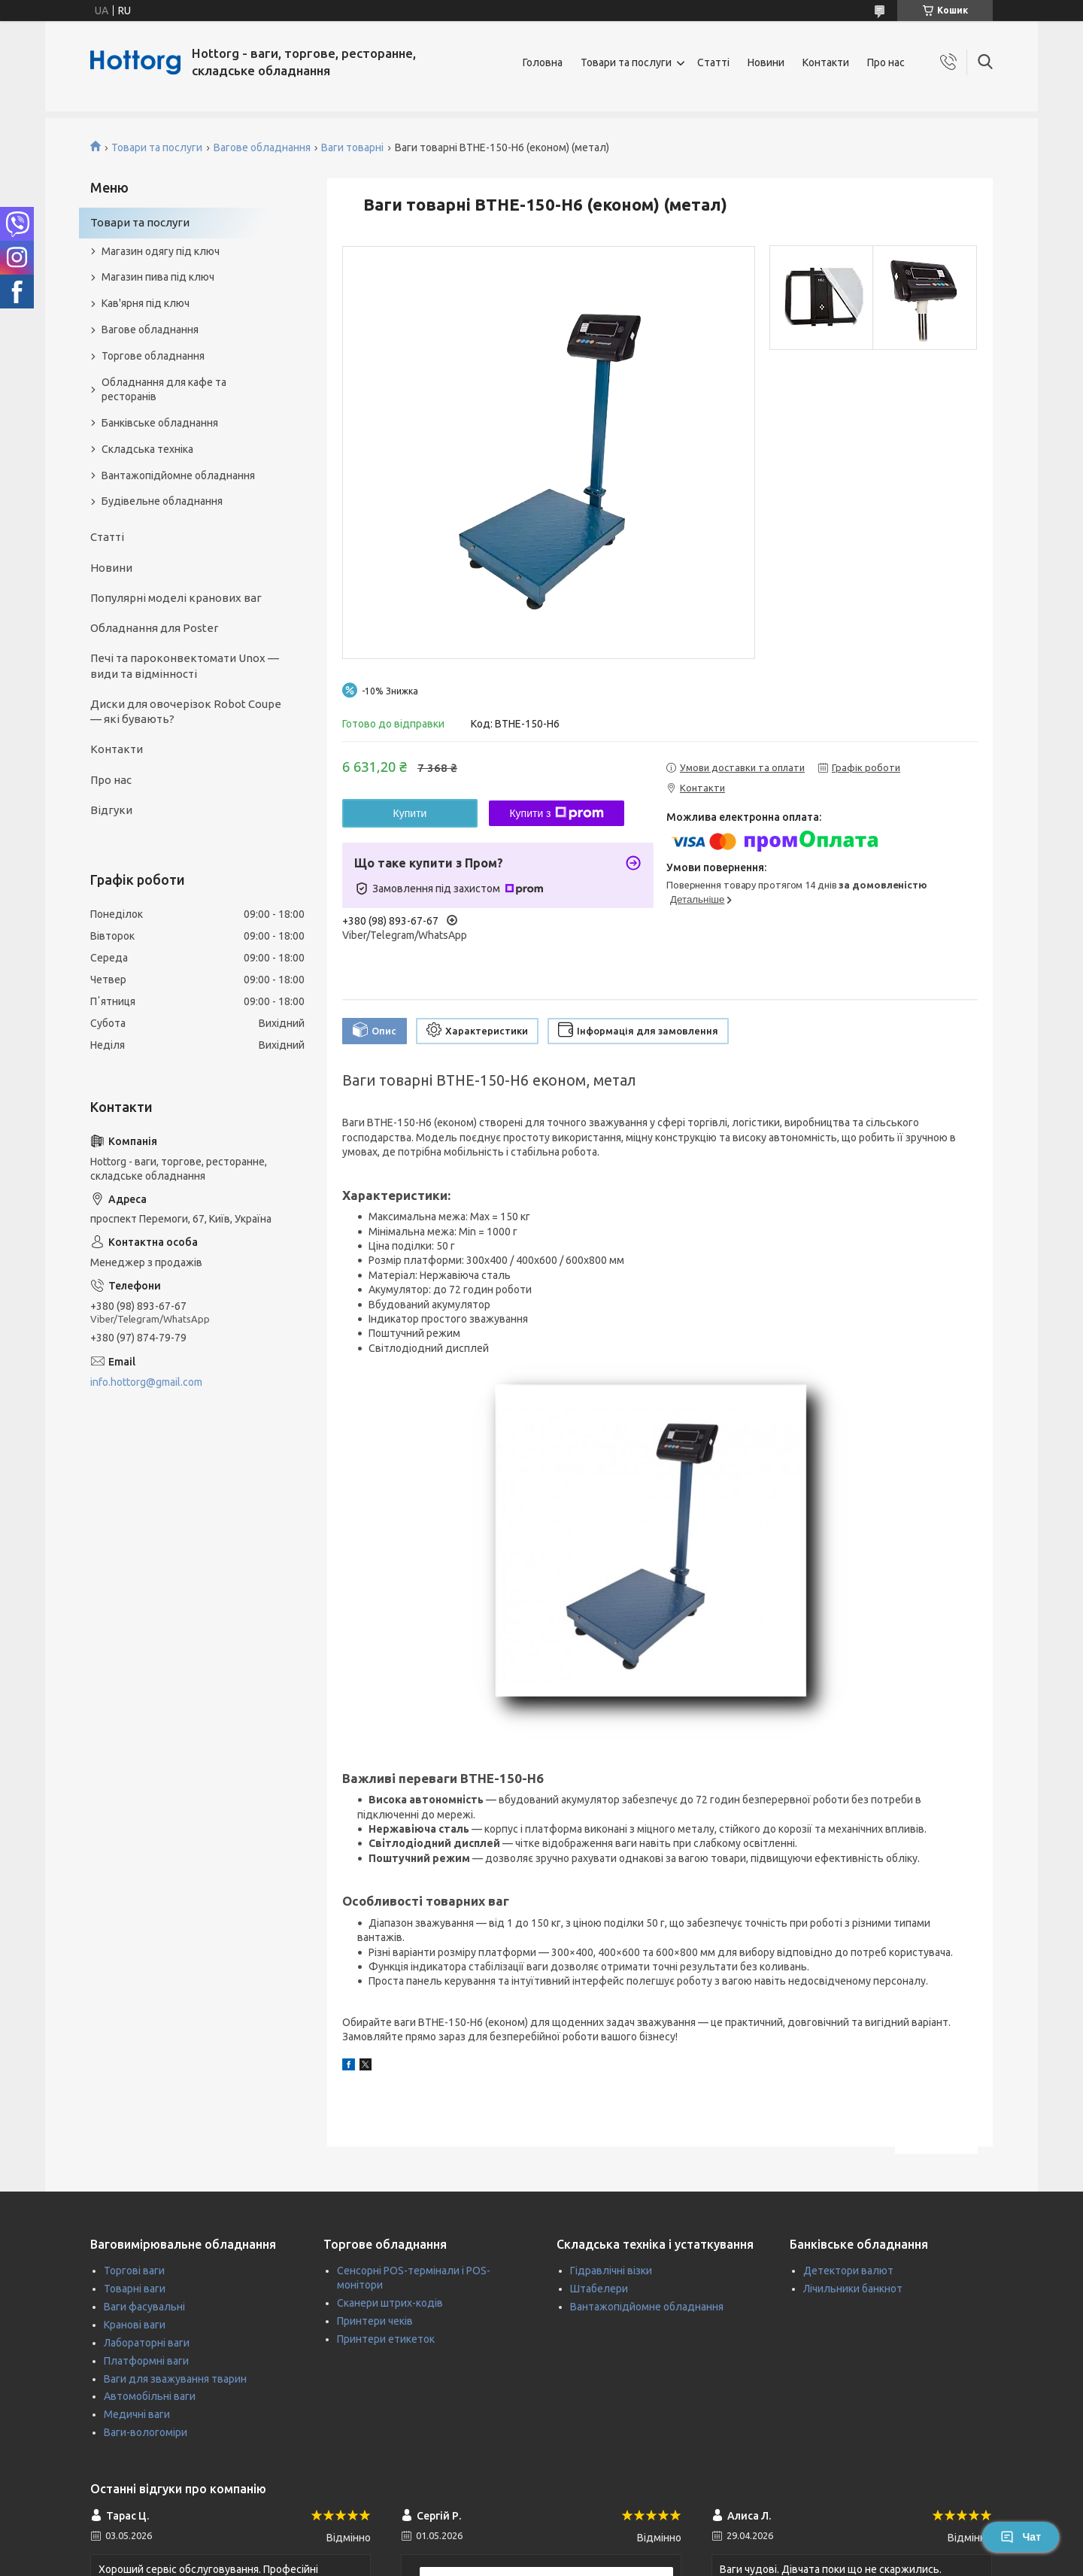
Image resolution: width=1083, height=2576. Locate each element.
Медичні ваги (137, 2414)
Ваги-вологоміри (145, 2432)
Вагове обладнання (262, 147)
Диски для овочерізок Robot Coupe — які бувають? (185, 711)
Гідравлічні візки (611, 2271)
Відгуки (111, 809)
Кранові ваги (134, 2325)
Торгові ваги (134, 2271)
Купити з (556, 813)
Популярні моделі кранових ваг (176, 597)
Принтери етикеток (386, 2339)
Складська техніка (147, 449)
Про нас (886, 62)
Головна (543, 62)
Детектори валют (848, 2271)
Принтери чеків (375, 2321)
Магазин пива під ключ (158, 277)
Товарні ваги (134, 2289)
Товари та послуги (626, 62)
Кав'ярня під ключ (146, 303)
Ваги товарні (352, 147)
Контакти (825, 62)
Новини (766, 62)
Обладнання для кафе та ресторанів (164, 389)
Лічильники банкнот (852, 2289)
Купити (410, 813)
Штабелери (599, 2289)
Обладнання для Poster (154, 627)
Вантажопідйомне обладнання (178, 475)
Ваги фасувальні (144, 2307)
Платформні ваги (146, 2361)
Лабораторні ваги (147, 2343)
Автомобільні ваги (150, 2396)
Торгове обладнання (153, 356)
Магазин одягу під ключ (161, 251)
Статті (713, 62)
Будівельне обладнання (162, 501)
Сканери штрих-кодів (390, 2303)
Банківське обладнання (160, 423)
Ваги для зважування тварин (175, 2379)
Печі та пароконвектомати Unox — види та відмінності (184, 665)
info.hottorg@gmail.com (146, 1382)
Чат (1020, 2537)
